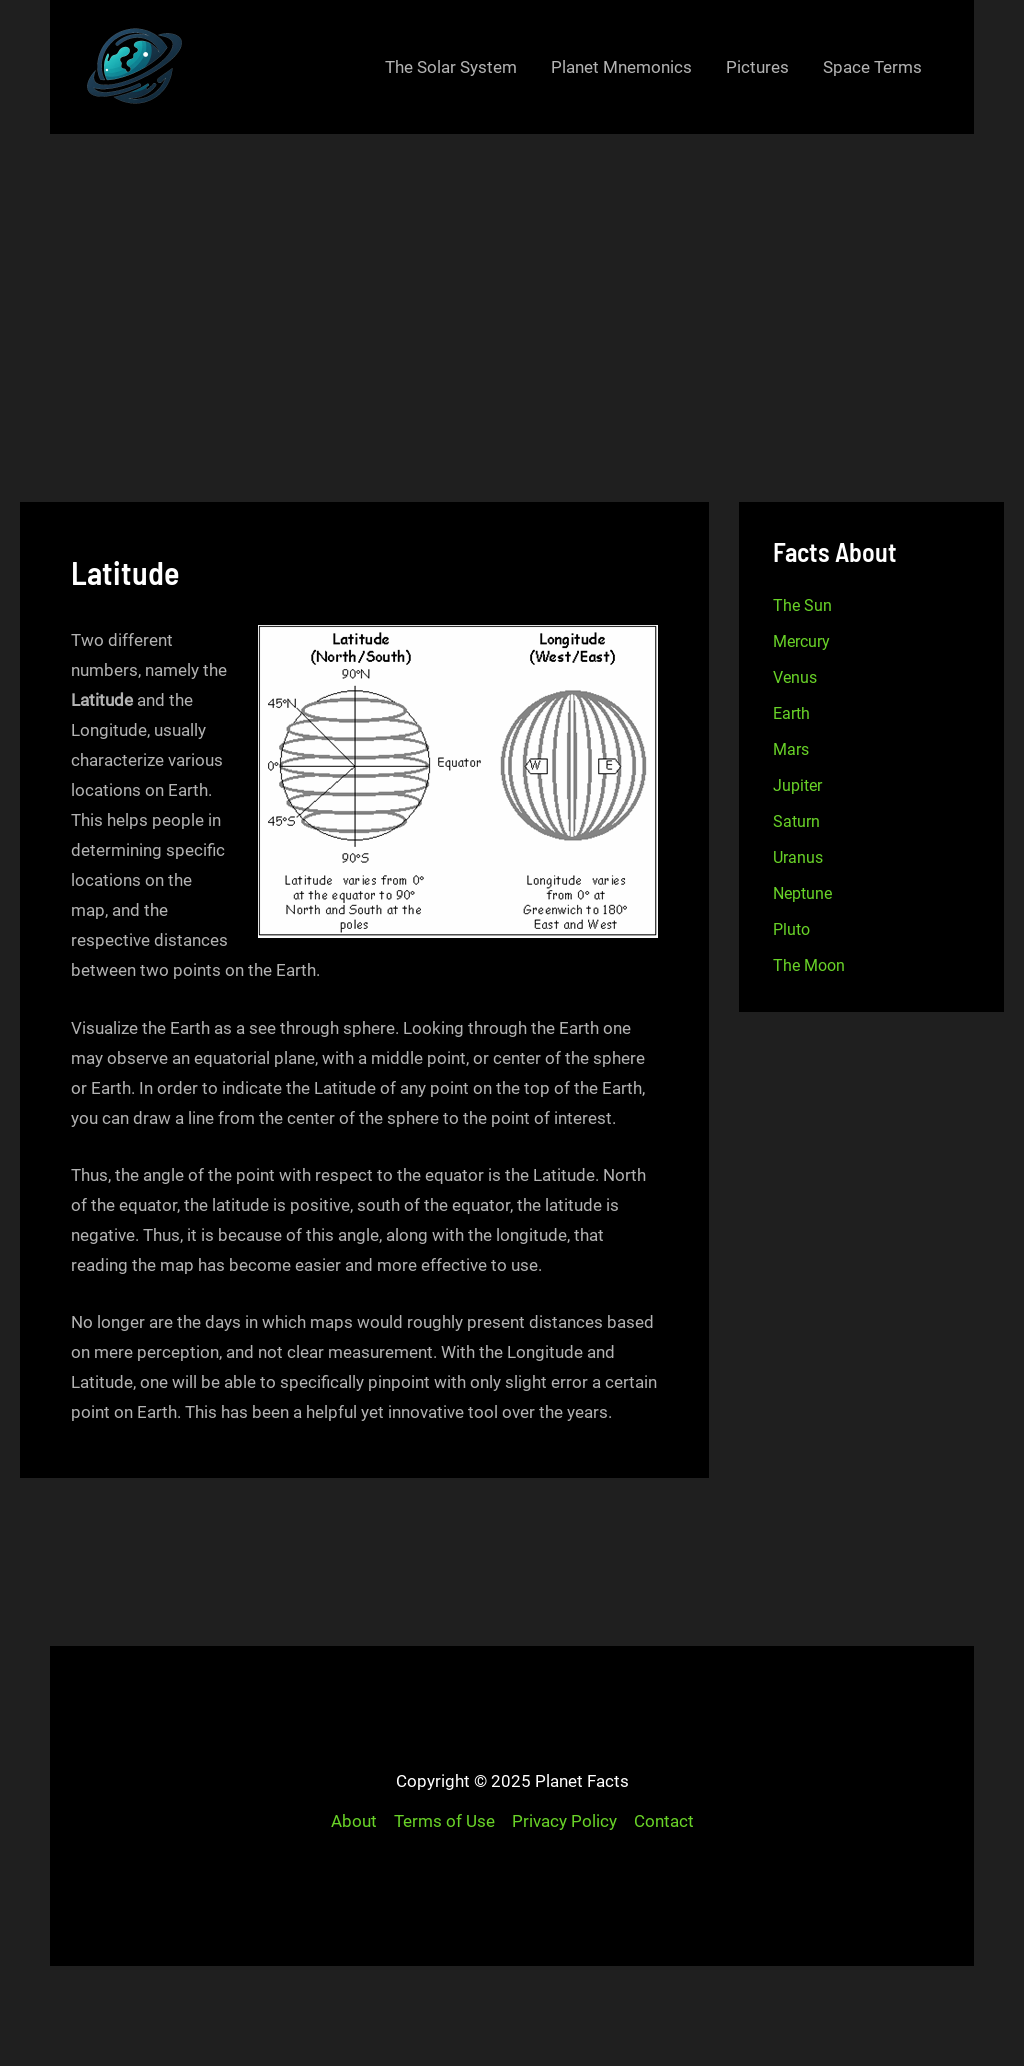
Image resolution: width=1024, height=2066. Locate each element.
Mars (791, 749)
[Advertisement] (512, 284)
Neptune (802, 893)
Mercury (801, 641)
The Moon (809, 965)
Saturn (796, 821)
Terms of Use (444, 1821)
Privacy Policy (564, 1821)
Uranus (798, 857)
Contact (664, 1821)
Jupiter (797, 785)
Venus (795, 677)
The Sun (802, 605)
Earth (791, 713)
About (354, 1821)
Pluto (791, 929)
